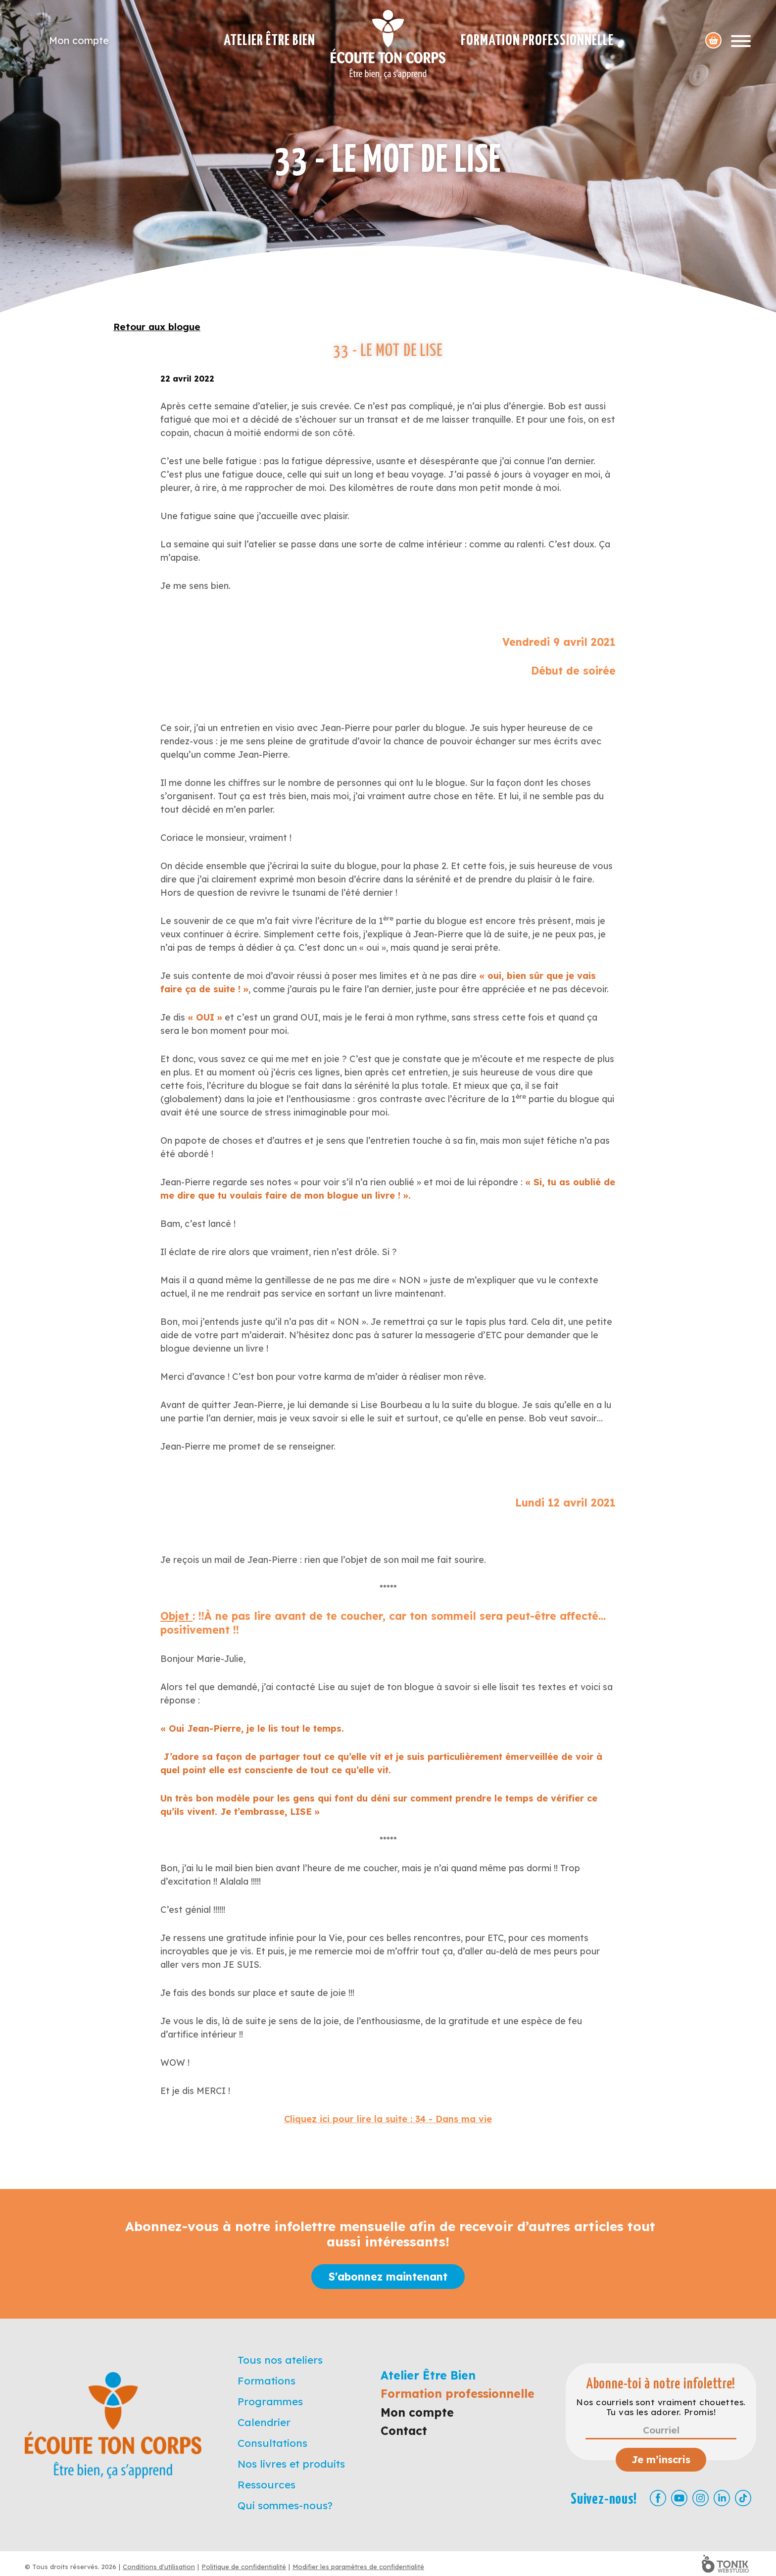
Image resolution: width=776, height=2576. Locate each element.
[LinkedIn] (722, 2498)
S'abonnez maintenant (388, 2276)
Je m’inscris (660, 2459)
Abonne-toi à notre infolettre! (660, 2384)
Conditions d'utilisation (159, 2567)
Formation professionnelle (537, 40)
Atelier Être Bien (269, 40)
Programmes (270, 2401)
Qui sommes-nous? (285, 2505)
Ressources (266, 2484)
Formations (266, 2380)
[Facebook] (658, 2498)
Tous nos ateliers (280, 2359)
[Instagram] (700, 2498)
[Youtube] (679, 2498)
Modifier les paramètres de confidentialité (358, 2567)
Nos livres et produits (291, 2463)
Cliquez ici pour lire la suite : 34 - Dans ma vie (388, 2119)
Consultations (272, 2442)
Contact (404, 2431)
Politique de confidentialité (243, 2567)
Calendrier (264, 2422)
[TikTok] (743, 2498)
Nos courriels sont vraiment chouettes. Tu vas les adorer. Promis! (660, 2407)
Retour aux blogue (156, 327)
